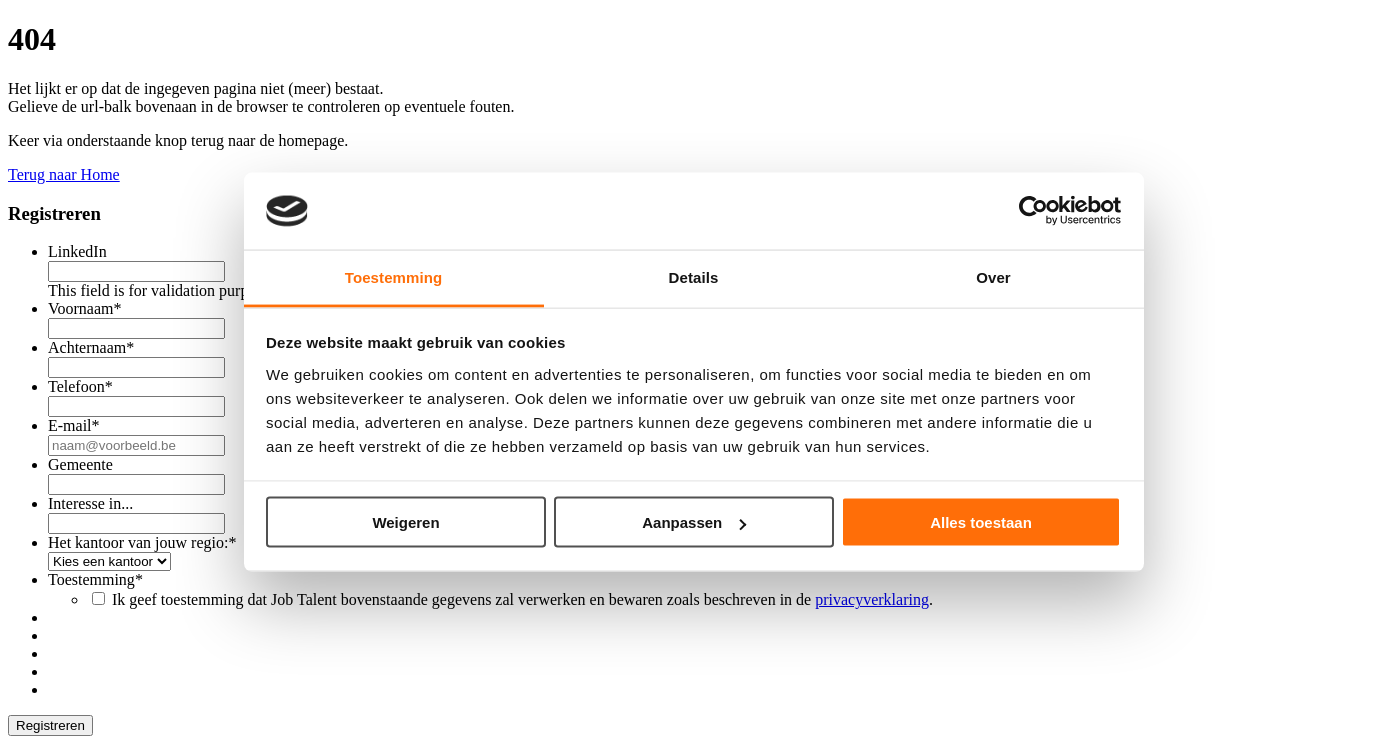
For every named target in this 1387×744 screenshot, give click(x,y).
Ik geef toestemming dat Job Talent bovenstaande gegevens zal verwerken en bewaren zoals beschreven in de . (522, 599)
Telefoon (80, 386)
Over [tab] (993, 276)
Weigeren (405, 522)
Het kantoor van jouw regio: (142, 542)
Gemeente (80, 464)
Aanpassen (694, 522)
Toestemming (95, 579)
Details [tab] (694, 276)
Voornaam (84, 308)
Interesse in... (90, 503)
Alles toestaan (981, 522)
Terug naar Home (64, 174)
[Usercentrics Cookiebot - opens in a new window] (1033, 211)
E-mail (74, 425)
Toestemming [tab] (394, 276)
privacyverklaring (872, 599)
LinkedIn (77, 251)
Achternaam (91, 347)
